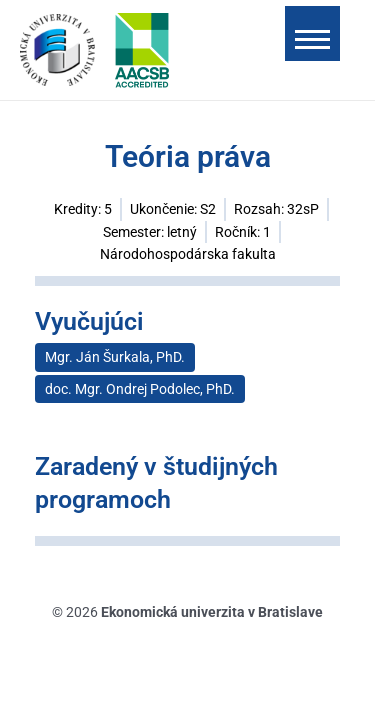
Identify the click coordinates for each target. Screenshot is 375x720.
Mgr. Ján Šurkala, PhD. (115, 357)
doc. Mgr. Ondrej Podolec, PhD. (140, 389)
